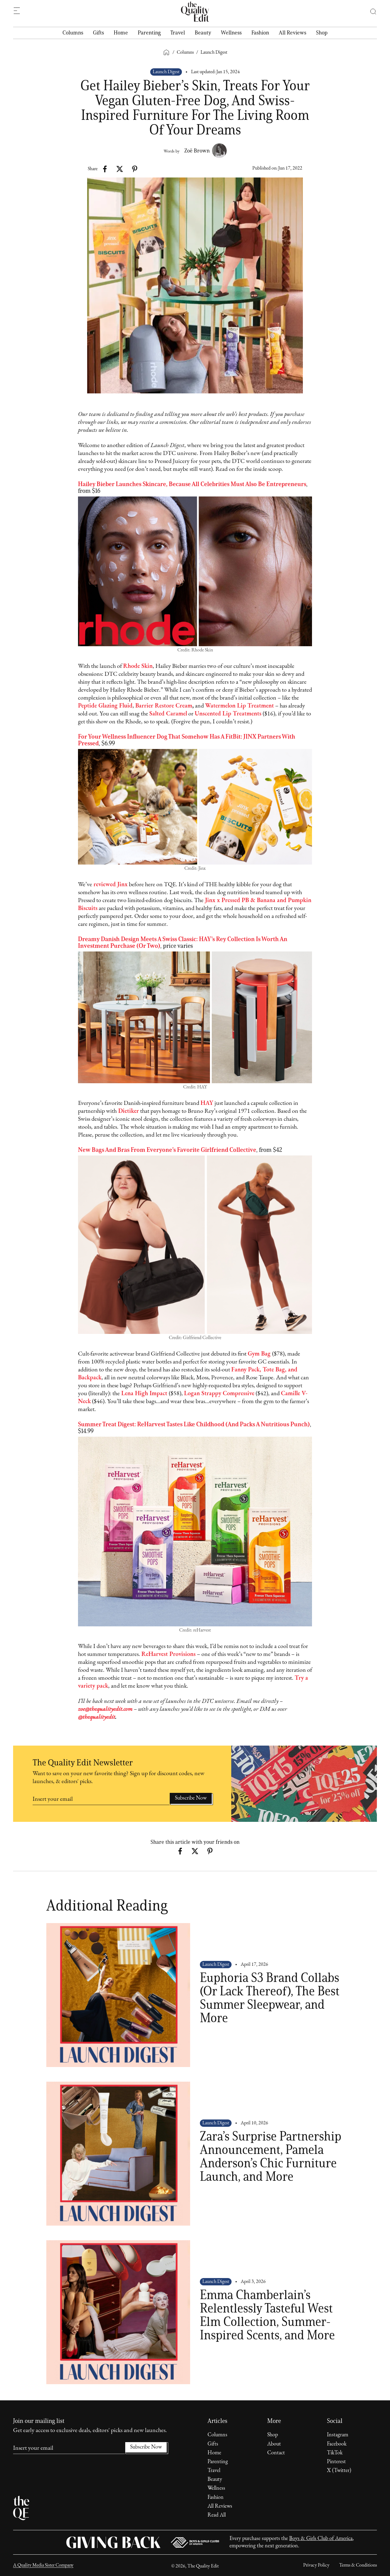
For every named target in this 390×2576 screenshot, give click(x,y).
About (274, 2444)
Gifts (98, 32)
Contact (276, 2453)
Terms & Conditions (358, 2565)
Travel (177, 32)
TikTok (334, 2453)
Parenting (149, 32)
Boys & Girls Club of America (321, 2539)
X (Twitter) (339, 2471)
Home (121, 32)
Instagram (337, 2435)
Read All (216, 2515)
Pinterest (336, 2462)
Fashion (260, 32)
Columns (72, 32)
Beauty (203, 32)
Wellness (231, 32)
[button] (370, 11)
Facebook (336, 2444)
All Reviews (292, 32)
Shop (322, 32)
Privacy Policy (316, 2565)
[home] (195, 11)
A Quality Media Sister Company (43, 2565)
